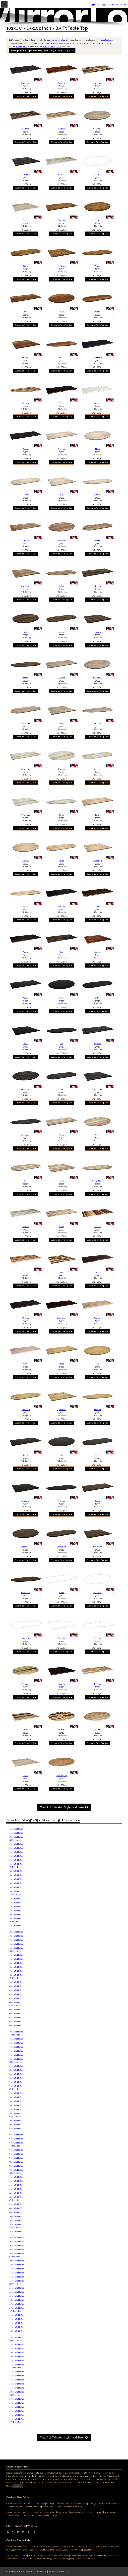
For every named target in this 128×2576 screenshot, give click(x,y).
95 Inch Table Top (16, 2193)
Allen (61, 632)
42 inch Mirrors (32, 2482)
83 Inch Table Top (16, 2138)
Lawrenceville (26, 586)
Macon (97, 540)
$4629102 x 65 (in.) (61, 180)
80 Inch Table (47, 2506)
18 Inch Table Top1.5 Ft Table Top (16, 1838)
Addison (97, 1318)
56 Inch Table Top (16, 2013)
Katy (26, 632)
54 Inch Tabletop (37, 2515)
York (61, 1089)
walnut (46, 46)
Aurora (26, 1363)
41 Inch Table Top (16, 1944)
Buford (61, 586)
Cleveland (25, 769)
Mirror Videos (108, 2546)
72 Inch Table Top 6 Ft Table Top (16, 2087)
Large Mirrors (88, 2549)
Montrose (97, 998)
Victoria (97, 586)
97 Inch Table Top (16, 2204)
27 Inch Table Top (16, 1879)
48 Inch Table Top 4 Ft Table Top (16, 1976)
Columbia (97, 128)
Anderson (26, 723)
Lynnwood (61, 1409)
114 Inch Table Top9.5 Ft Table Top (16, 2282)
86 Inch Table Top (16, 2154)
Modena (61, 266)
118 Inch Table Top (16, 2300)
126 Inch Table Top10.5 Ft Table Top (16, 2339)
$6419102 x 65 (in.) (61, 1736)
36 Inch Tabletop (22, 2515)
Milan (97, 220)
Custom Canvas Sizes (30, 2558)
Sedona (61, 449)
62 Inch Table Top (16, 2043)
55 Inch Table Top (16, 2009)
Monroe (97, 1409)
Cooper (26, 1272)
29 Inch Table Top (16, 1887)
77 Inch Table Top (16, 2109)
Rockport (61, 174)
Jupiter (61, 1272)
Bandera (61, 83)
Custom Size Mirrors (68, 2546)
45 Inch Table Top (16, 1963)
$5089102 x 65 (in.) (61, 318)
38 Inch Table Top (16, 1931)
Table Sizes (28, 2503)
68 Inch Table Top (16, 2070)
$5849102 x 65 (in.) (25, 135)
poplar (58, 46)
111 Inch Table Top (16, 2268)
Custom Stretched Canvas (58, 2555)
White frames (30, 2479)
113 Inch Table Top (16, 2276)
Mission (25, 1318)
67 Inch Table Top (16, 2066)
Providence (61, 1729)
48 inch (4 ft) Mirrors (47, 2482)
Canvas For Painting (60, 2558)
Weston (61, 1684)
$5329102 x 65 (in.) (97, 89)
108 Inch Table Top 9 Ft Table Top (16, 2255)
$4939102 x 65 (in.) (25, 1278)
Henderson (25, 357)
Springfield (61, 1546)
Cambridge (25, 1546)
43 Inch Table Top (16, 1955)
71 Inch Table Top (16, 2082)
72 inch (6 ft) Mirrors (82, 2482)
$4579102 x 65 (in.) (97, 226)
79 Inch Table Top (16, 2120)
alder (25, 46)
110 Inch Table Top (16, 2264)
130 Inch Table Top (16, 2356)
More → (18, 2486)
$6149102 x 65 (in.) (25, 409)
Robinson (97, 952)
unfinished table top (56, 40)
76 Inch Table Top (16, 2105)
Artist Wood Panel (98, 2555)
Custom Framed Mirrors (72, 2549)
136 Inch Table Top (16, 2383)
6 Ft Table (37, 2506)
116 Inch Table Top (16, 2292)
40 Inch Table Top (16, 1940)
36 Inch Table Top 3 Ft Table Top (16, 1920)
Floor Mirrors (55, 2549)
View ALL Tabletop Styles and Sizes (64, 1807)
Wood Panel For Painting (80, 2555)
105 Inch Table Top (16, 2241)
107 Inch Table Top (16, 2249)
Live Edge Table (94, 2503)
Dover (25, 220)
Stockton (61, 1638)
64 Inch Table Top (16, 2051)
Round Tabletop (76, 2512)
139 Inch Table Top (16, 2399)
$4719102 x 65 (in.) (25, 180)
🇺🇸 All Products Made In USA (114, 4)
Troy (61, 1455)
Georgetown (97, 1180)
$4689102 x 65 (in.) (25, 89)
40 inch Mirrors (19, 2482)
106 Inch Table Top (16, 2245)
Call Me (96, 4)
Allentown (25, 1135)
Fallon (61, 357)
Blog (72, 2558)
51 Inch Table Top (16, 1990)
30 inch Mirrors (86, 2479)
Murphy (25, 403)
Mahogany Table (80, 2503)
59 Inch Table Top (16, 2025)
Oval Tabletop (63, 2512)
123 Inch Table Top (16, 2323)
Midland (97, 632)
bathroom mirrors (103, 2473)
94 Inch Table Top (16, 2189)
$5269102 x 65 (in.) (97, 958)
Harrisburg (25, 174)
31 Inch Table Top (16, 1898)
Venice (97, 266)
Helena (97, 815)
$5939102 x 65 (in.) (61, 958)
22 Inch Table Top (16, 1856)
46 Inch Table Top (16, 1967)
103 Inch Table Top (16, 2231)
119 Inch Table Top (16, 2304)
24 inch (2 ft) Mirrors (71, 2479)
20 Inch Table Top (16, 1848)
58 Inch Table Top (16, 2021)
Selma (25, 1729)
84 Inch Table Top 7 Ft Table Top (16, 2144)
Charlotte (97, 403)
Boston (97, 1501)
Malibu (62, 1592)
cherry (52, 46)
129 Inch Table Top (16, 2352)
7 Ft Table (58, 2506)
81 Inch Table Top (16, 2128)
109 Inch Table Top (16, 2260)
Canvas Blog (45, 2558)
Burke (97, 906)
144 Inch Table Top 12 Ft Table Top (16, 2420)
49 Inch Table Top (16, 1982)
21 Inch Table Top (16, 1852)
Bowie (25, 952)
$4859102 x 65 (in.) (25, 226)
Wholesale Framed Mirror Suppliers (44, 2546)
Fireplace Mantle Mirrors (39, 2549)
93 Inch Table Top (16, 2185)
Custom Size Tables (14, 2503)
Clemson (61, 677)
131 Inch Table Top (16, 2360)
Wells (97, 311)
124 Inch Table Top (16, 2327)
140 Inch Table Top (16, 2403)
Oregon (97, 769)
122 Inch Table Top (16, 2319)
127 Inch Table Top (16, 2344)
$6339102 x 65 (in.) (25, 1736)
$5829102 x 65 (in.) (25, 638)
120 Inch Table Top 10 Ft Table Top (16, 2309)
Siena (25, 266)
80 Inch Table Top (16, 2124)
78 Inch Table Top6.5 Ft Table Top (16, 2114)
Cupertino (25, 1638)
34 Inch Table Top (16, 1910)
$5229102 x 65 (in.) (97, 821)
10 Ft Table (77, 2506)
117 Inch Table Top (16, 2296)
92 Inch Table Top (16, 2181)
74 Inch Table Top (16, 2097)
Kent (97, 1363)
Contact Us (79, 2558)
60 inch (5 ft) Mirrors (65, 2482)
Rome (97, 1455)
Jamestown (97, 1729)
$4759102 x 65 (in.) (97, 363)
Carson (26, 311)
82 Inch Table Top (16, 2134)
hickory (102, 43)
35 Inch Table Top (16, 1914)
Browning (97, 860)
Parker (61, 998)
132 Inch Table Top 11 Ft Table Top (16, 2366)
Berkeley (97, 1638)
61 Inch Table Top (16, 2038)
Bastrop (97, 1684)
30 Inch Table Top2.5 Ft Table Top (16, 1892)
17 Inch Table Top (16, 1833)
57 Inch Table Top (16, 2017)
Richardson (97, 1272)
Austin (61, 1135)
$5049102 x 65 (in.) (61, 89)
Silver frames (41, 2479)
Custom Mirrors (95, 2546)
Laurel (61, 860)
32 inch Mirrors (99, 2479)
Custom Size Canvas (36, 2555)
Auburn (25, 1501)
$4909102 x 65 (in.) (97, 135)
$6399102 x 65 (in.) (61, 1232)
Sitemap (89, 2558)
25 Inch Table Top (16, 1871)
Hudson (61, 128)
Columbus (25, 815)
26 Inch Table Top (16, 1875)
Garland (25, 128)
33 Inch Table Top (16, 1906)
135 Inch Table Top (16, 2379)
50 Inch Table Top (16, 1986)
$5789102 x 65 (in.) (97, 592)
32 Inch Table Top (16, 1902)
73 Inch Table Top (16, 2093)
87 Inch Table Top (16, 2158)
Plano (25, 677)
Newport (25, 1684)
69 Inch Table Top (16, 2074)
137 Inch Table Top (16, 2387)
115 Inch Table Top (16, 2288)
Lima (61, 815)
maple (19, 46)
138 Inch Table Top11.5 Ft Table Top (16, 2393)
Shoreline (26, 1409)
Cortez (25, 1043)
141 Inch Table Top (16, 2407)
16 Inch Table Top (16, 1829)
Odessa (25, 449)
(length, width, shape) (42, 50)
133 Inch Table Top (16, 2371)
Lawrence (97, 1546)
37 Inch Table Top (16, 1925)
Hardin (26, 906)
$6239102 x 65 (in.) (61, 1141)
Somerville (25, 1592)
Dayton (61, 769)
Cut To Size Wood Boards (16, 2555)
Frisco (61, 403)
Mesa (97, 449)
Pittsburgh (25, 1089)
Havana (97, 83)
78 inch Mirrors (98, 2482)
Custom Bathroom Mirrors (17, 2546)
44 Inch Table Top (16, 1959)
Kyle (25, 1180)
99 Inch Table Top (16, 2212)
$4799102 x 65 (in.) (61, 1598)
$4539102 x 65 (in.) (61, 226)
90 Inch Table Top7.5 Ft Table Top (16, 2171)
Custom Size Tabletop (15, 2512)
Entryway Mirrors (20, 2549)
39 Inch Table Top (16, 1936)
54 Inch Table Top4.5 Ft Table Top (16, 2003)
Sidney (26, 860)
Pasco (61, 1363)
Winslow (97, 494)
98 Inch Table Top (16, 2208)
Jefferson (62, 906)
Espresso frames (55, 2479)
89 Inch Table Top (16, 2166)
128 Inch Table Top (16, 2348)
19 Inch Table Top (16, 1844)
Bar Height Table (53, 2503)
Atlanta (25, 540)
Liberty (62, 952)
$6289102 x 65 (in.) (61, 135)
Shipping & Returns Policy (58, 2571)
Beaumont (61, 1318)
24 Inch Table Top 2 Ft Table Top (16, 1865)
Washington (61, 1775)
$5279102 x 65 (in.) (25, 867)
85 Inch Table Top (16, 2150)
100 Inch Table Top (16, 2216)
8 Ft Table (68, 2506)
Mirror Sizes (82, 2546)
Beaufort (61, 723)
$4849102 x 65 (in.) (97, 180)
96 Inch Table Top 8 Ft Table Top (16, 2198)
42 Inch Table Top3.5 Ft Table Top (16, 1949)
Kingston (61, 1501)
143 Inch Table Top (16, 2415)
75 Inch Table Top (16, 2101)
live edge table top (105, 40)
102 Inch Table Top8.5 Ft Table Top (16, 2226)
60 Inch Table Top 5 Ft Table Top (16, 2033)
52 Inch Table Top (16, 1994)
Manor (61, 1180)
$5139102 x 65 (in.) (61, 546)
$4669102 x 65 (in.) (25, 1004)
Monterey (97, 174)
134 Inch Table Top (16, 2375)
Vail (61, 1043)
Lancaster (97, 723)
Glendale (26, 494)
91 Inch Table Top (16, 2177)
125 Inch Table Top (16, 2331)
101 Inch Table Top (16, 2220)
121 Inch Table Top (16, 2315)
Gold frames (18, 2479)
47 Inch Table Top (16, 1971)
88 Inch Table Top (16, 2162)
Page (61, 494)
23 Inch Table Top (16, 1860)
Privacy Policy (41, 2571)
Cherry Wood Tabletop (94, 2512)
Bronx (25, 1455)
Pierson (97, 1226)
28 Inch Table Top (16, 1883)
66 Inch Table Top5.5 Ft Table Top (16, 2060)
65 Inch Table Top (16, 2055)
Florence (61, 220)
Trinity (61, 1226)
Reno (61, 311)
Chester (97, 1043)
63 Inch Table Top (16, 2047)
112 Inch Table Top (16, 2272)
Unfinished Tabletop (47, 2512)
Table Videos (39, 2503)
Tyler (97, 1135)
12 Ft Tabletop (51, 2515)
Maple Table (66, 2503)
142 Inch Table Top (16, 2411)
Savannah (61, 540)
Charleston (25, 83)
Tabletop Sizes (32, 2512)
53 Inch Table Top (16, 1998)
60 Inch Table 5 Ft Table (22, 2506)
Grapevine (97, 357)
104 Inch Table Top (16, 2237)
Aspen (25, 998)
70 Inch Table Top (16, 2078)
